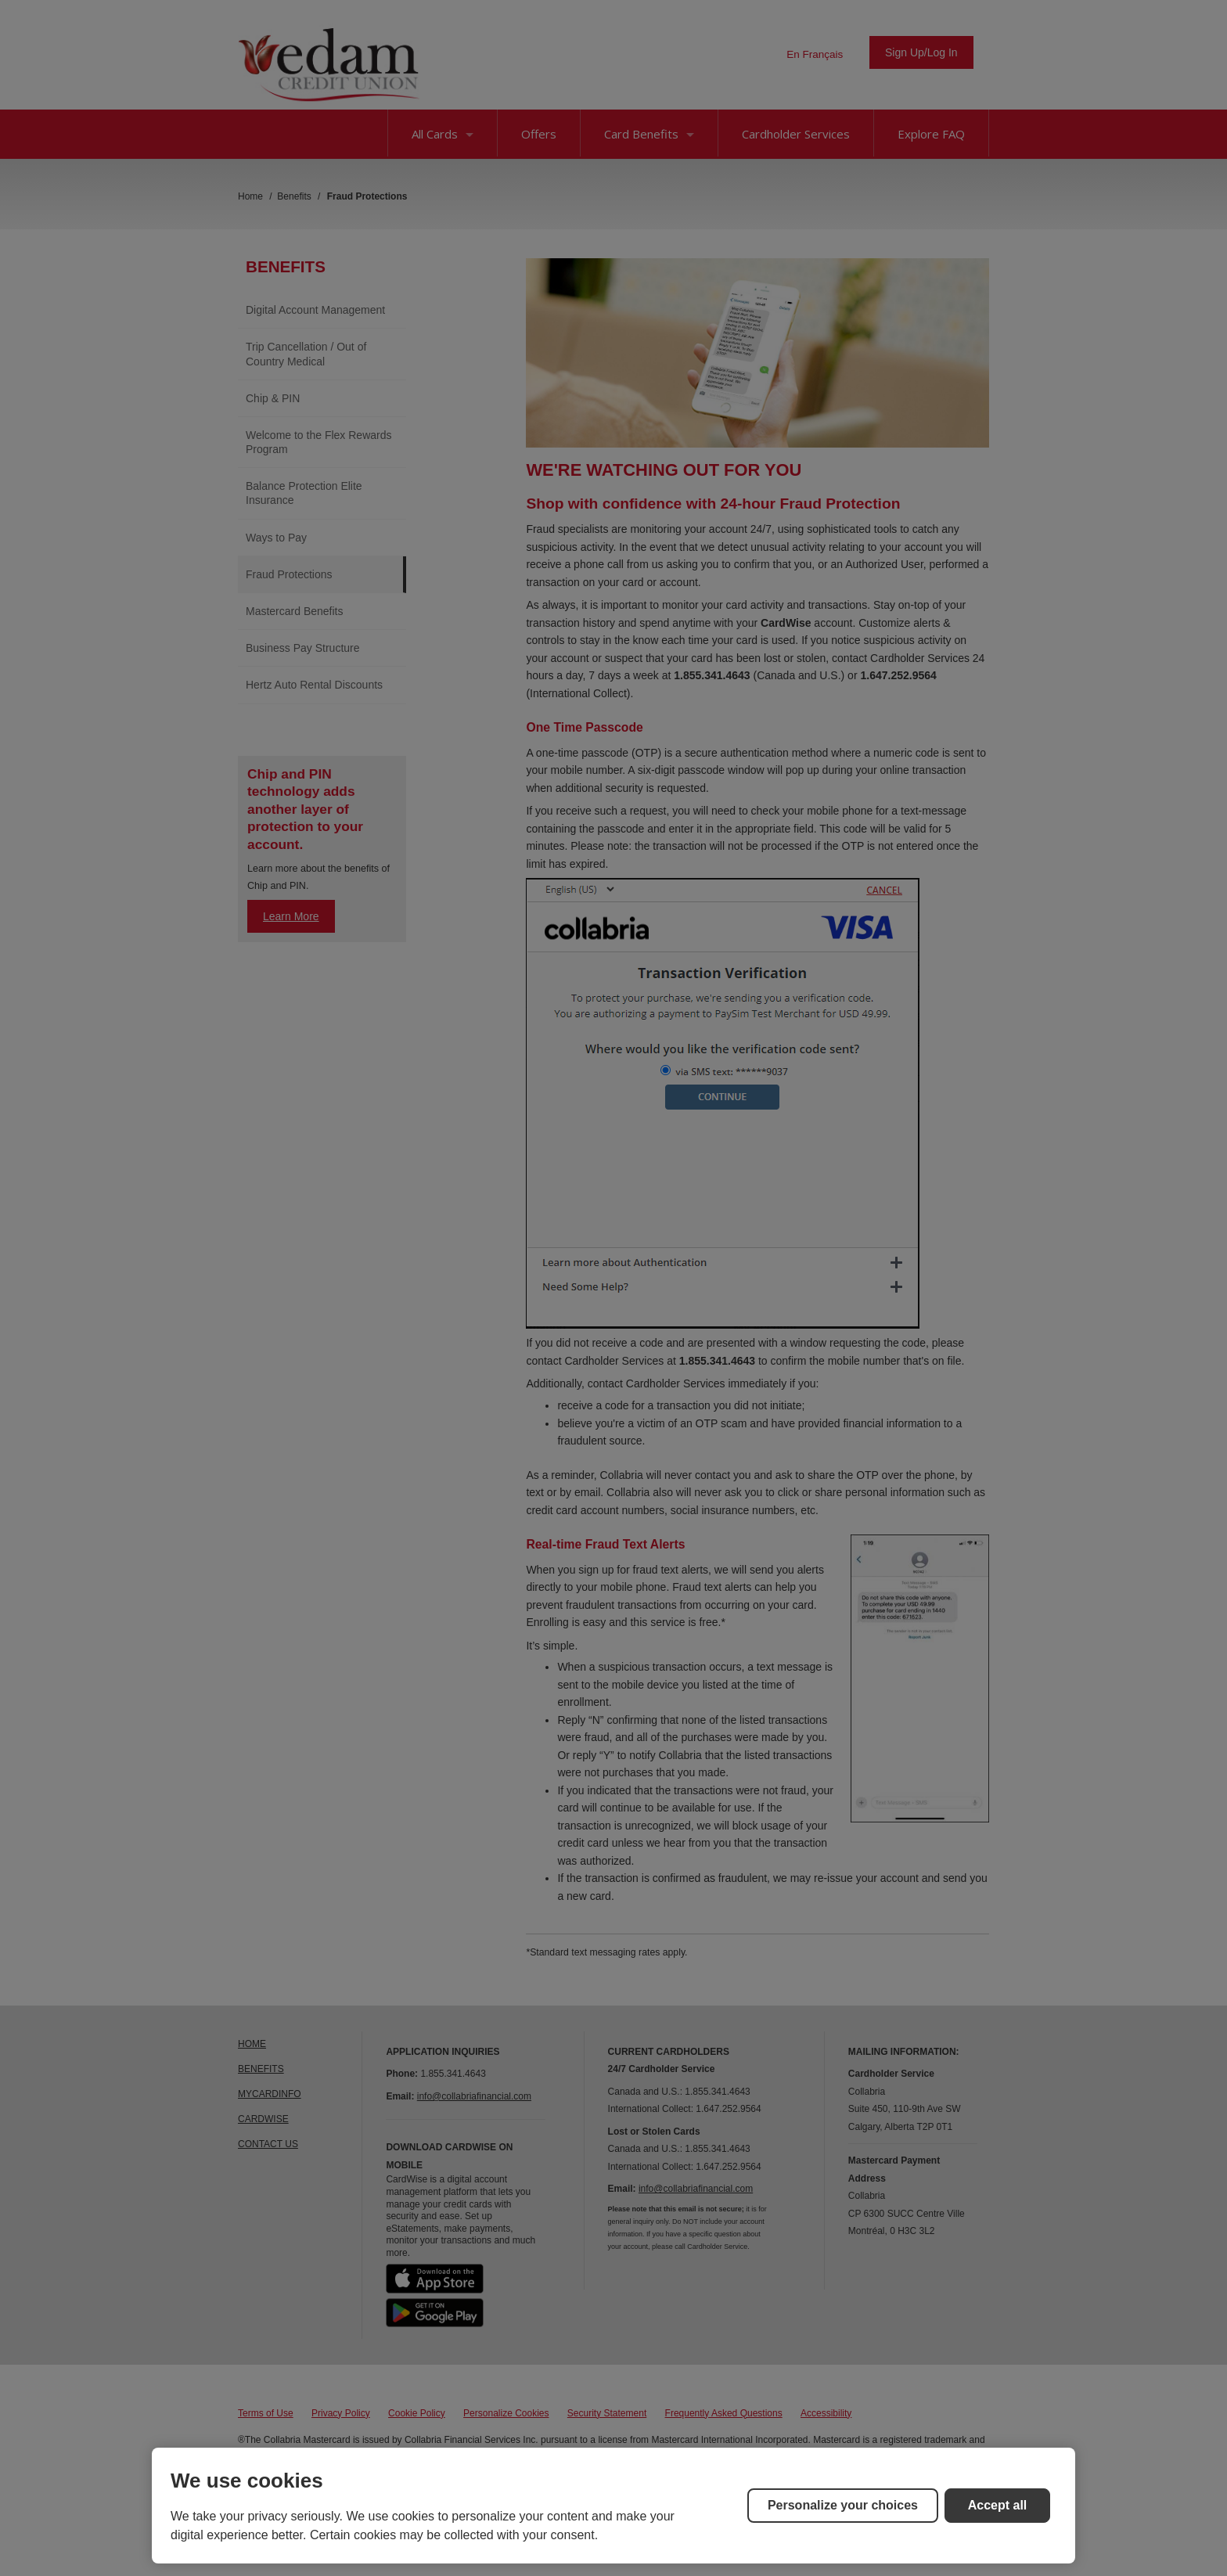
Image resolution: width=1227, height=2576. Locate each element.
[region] (613, 2505)
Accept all (997, 2505)
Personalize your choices (843, 2505)
